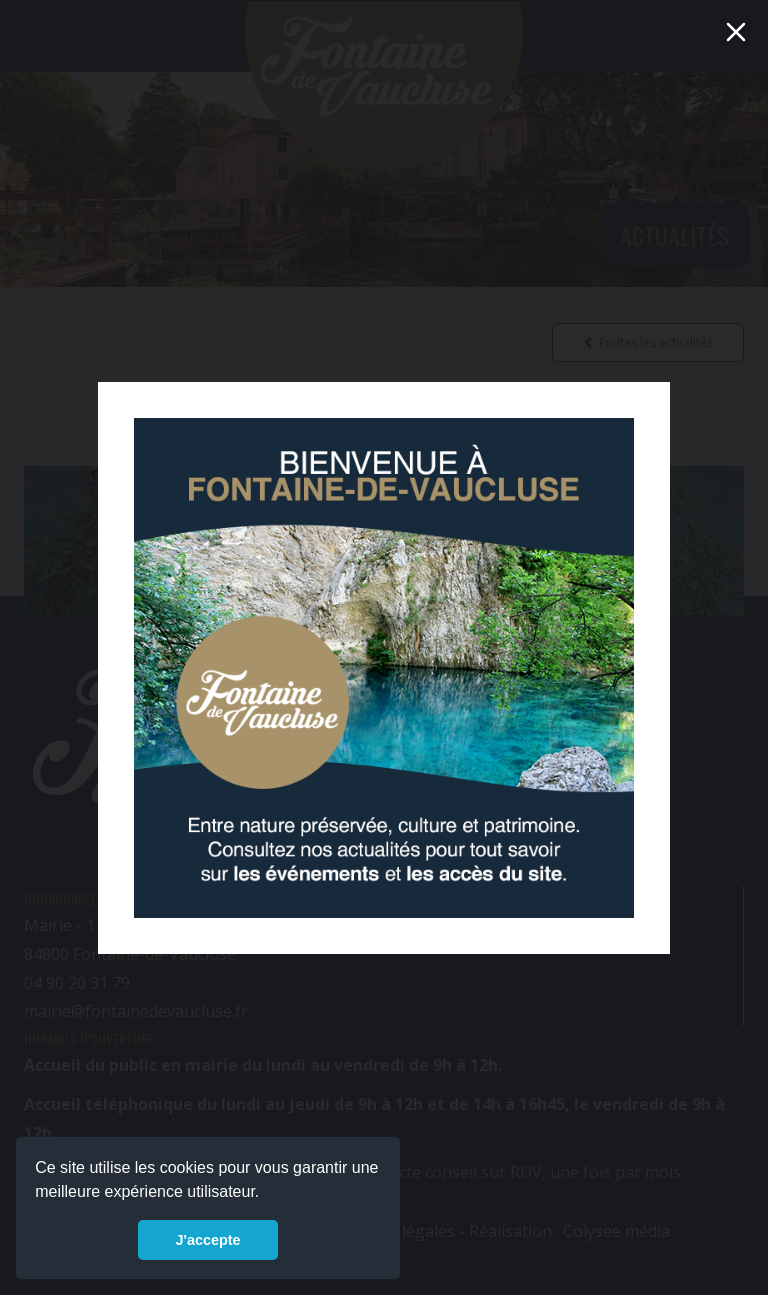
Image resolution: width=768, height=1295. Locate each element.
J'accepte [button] (207, 1240)
